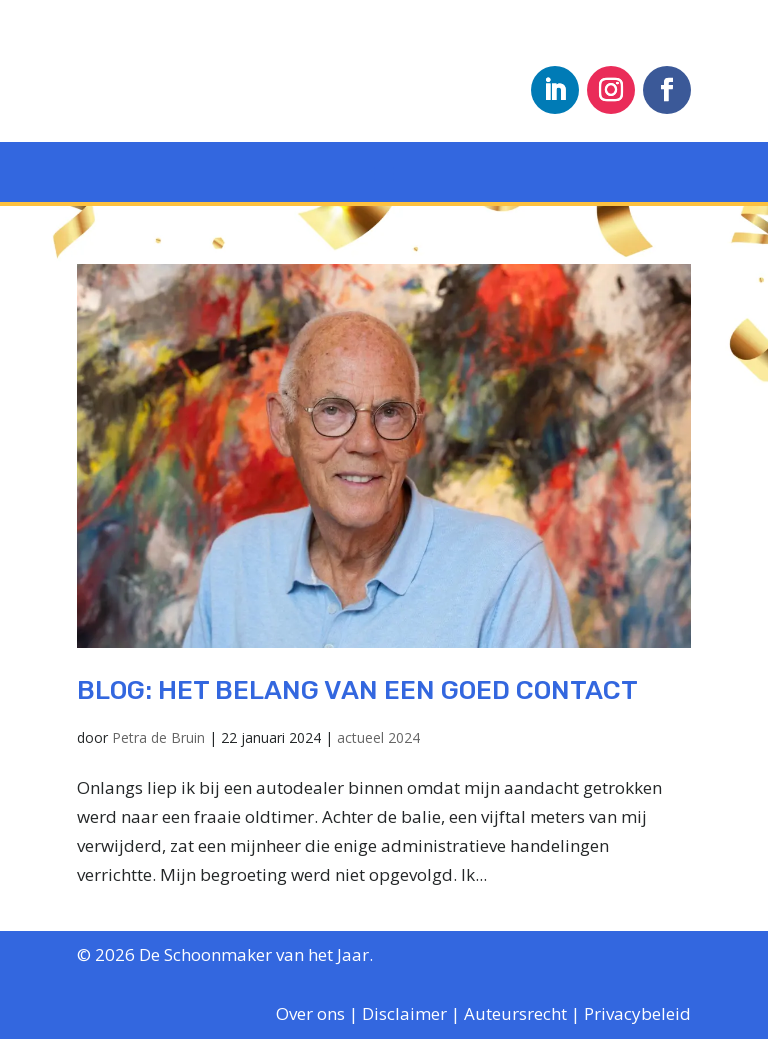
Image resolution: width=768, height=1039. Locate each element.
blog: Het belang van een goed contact (357, 690)
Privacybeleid (637, 1013)
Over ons (310, 1013)
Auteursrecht (515, 1013)
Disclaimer (404, 1013)
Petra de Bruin (158, 737)
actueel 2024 (378, 737)
